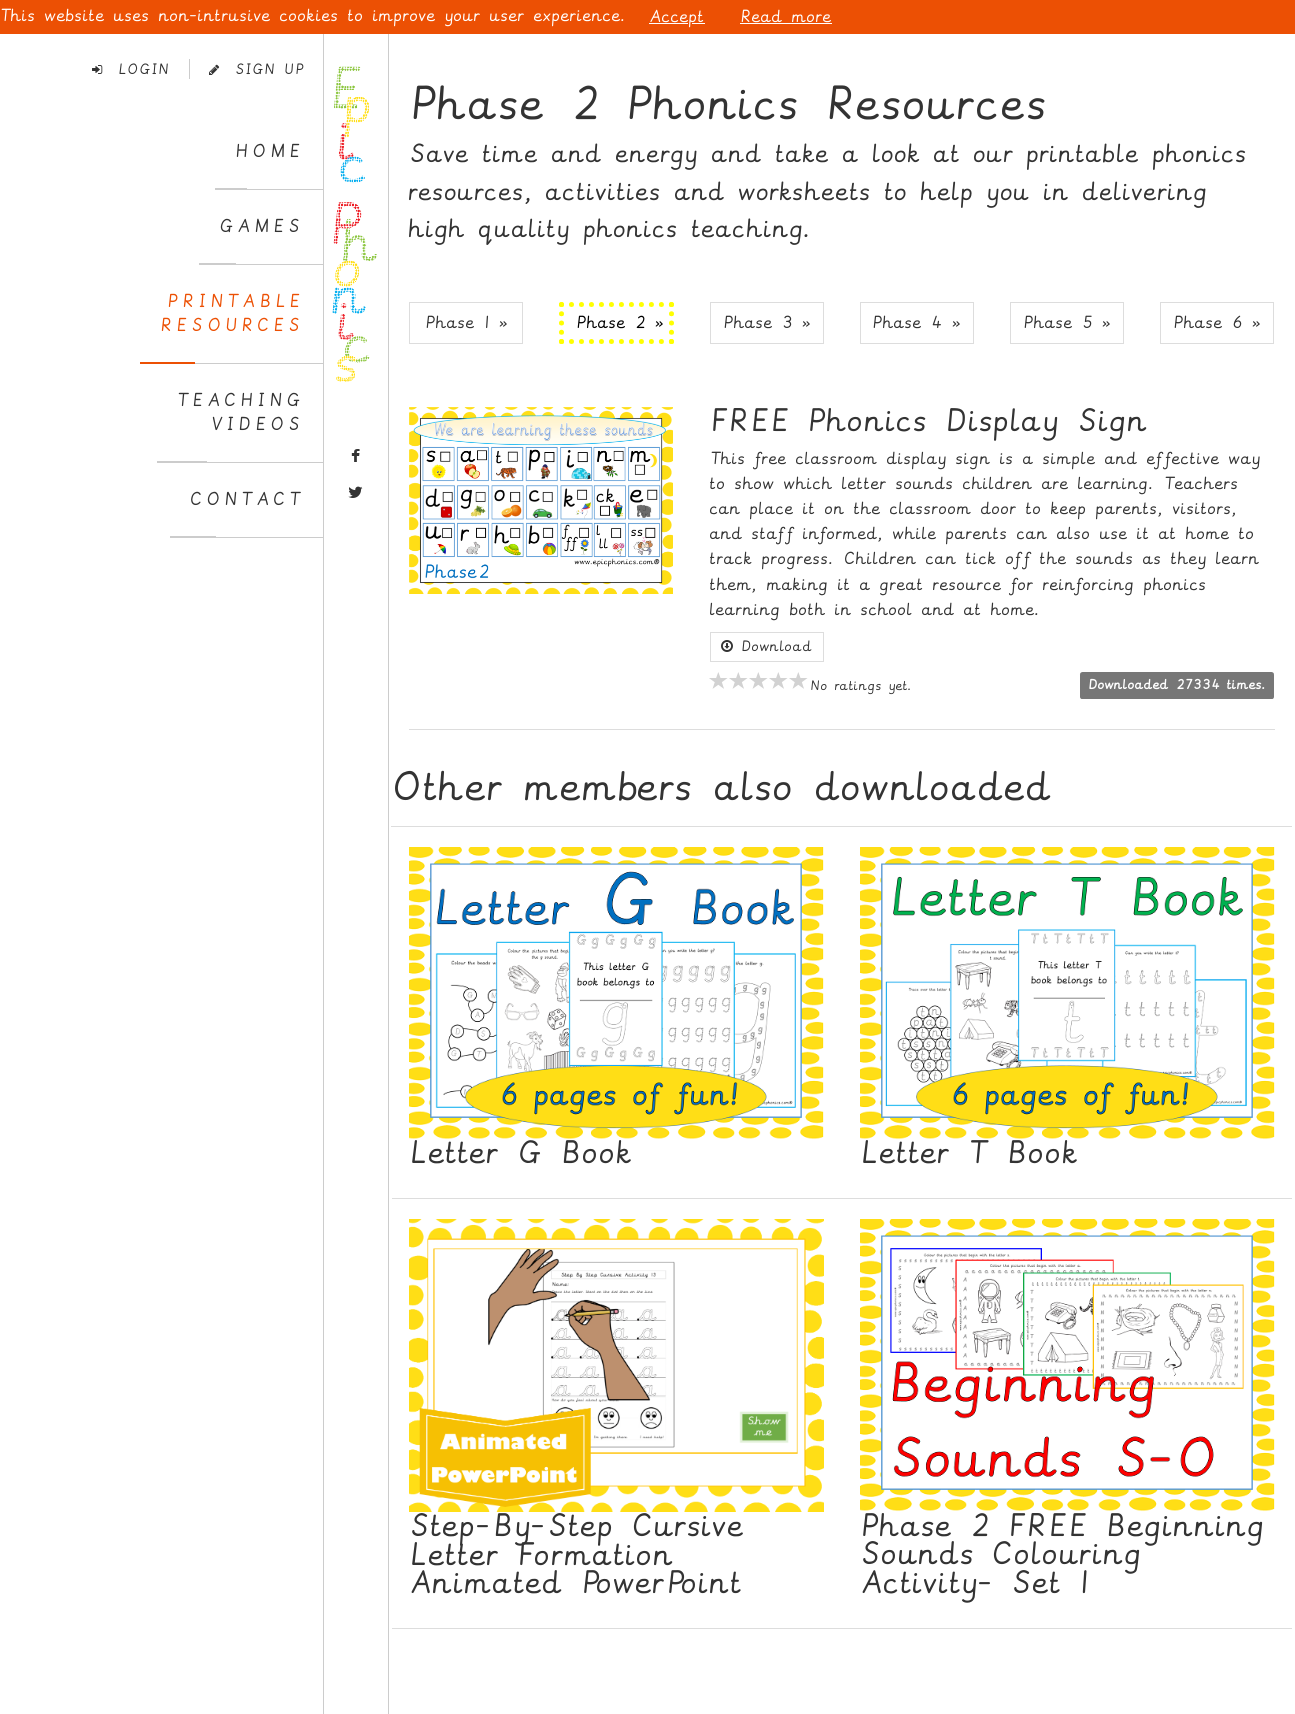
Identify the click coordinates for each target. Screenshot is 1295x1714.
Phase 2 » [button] (620, 322)
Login (131, 69)
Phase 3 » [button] (767, 322)
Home (269, 151)
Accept (677, 16)
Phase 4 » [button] (916, 322)
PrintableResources (232, 313)
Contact (247, 499)
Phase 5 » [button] (1067, 322)
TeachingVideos (240, 412)
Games (261, 226)
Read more (786, 16)
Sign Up (256, 69)
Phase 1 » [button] (466, 322)
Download (767, 646)
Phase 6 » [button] (1217, 322)
